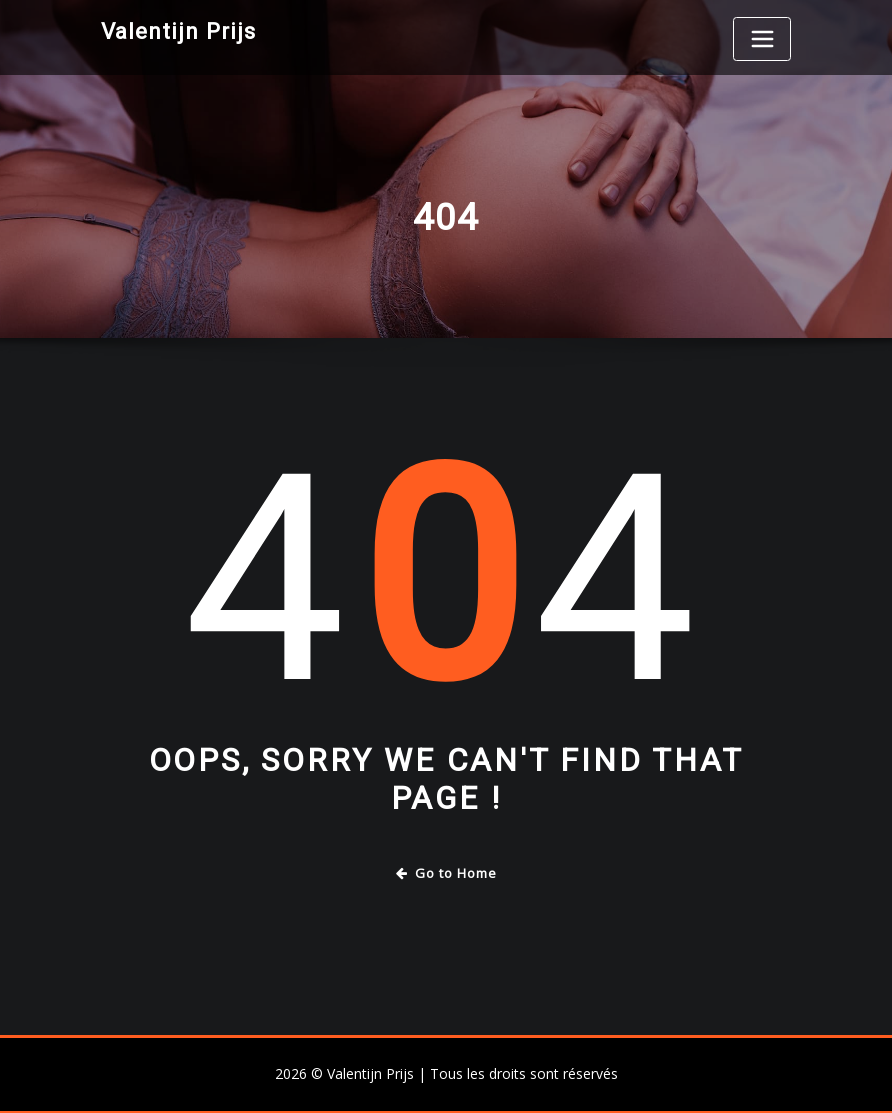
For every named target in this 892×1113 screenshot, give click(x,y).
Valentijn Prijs (178, 31)
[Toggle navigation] (762, 39)
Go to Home (446, 873)
